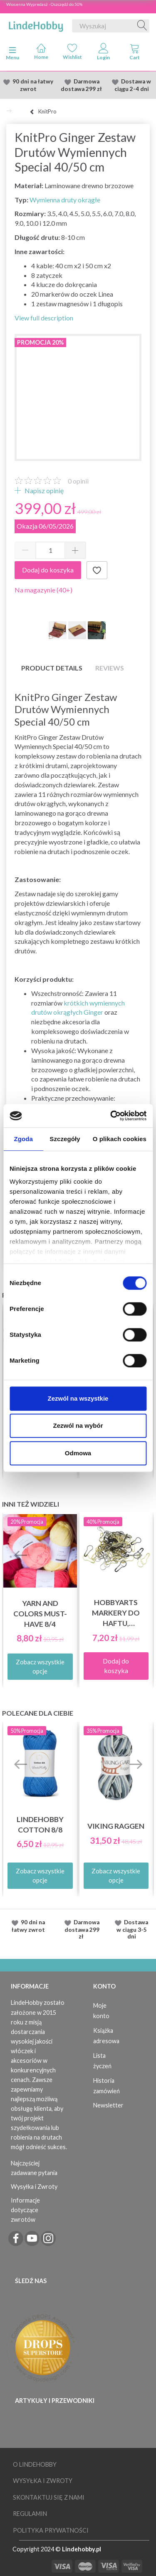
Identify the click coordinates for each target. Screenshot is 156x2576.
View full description (44, 318)
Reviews (109, 668)
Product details (51, 668)
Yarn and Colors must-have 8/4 (40, 1613)
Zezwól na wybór (78, 1425)
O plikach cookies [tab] (119, 1138)
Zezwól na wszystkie (78, 1398)
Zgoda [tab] (23, 1138)
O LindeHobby (35, 2464)
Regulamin (30, 2513)
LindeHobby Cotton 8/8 (40, 1824)
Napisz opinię (43, 490)
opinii (78, 481)
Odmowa (78, 1453)
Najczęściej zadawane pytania (34, 2168)
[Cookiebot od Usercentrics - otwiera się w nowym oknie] (111, 1115)
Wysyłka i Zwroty (34, 2186)
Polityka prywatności (51, 2530)
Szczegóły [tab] (65, 1138)
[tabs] (134, 53)
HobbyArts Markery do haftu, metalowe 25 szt (115, 1613)
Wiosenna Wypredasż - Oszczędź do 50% (44, 4)
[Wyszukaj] (142, 26)
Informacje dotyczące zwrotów (25, 2210)
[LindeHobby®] (36, 24)
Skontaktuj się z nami (48, 2497)
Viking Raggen (115, 1826)
